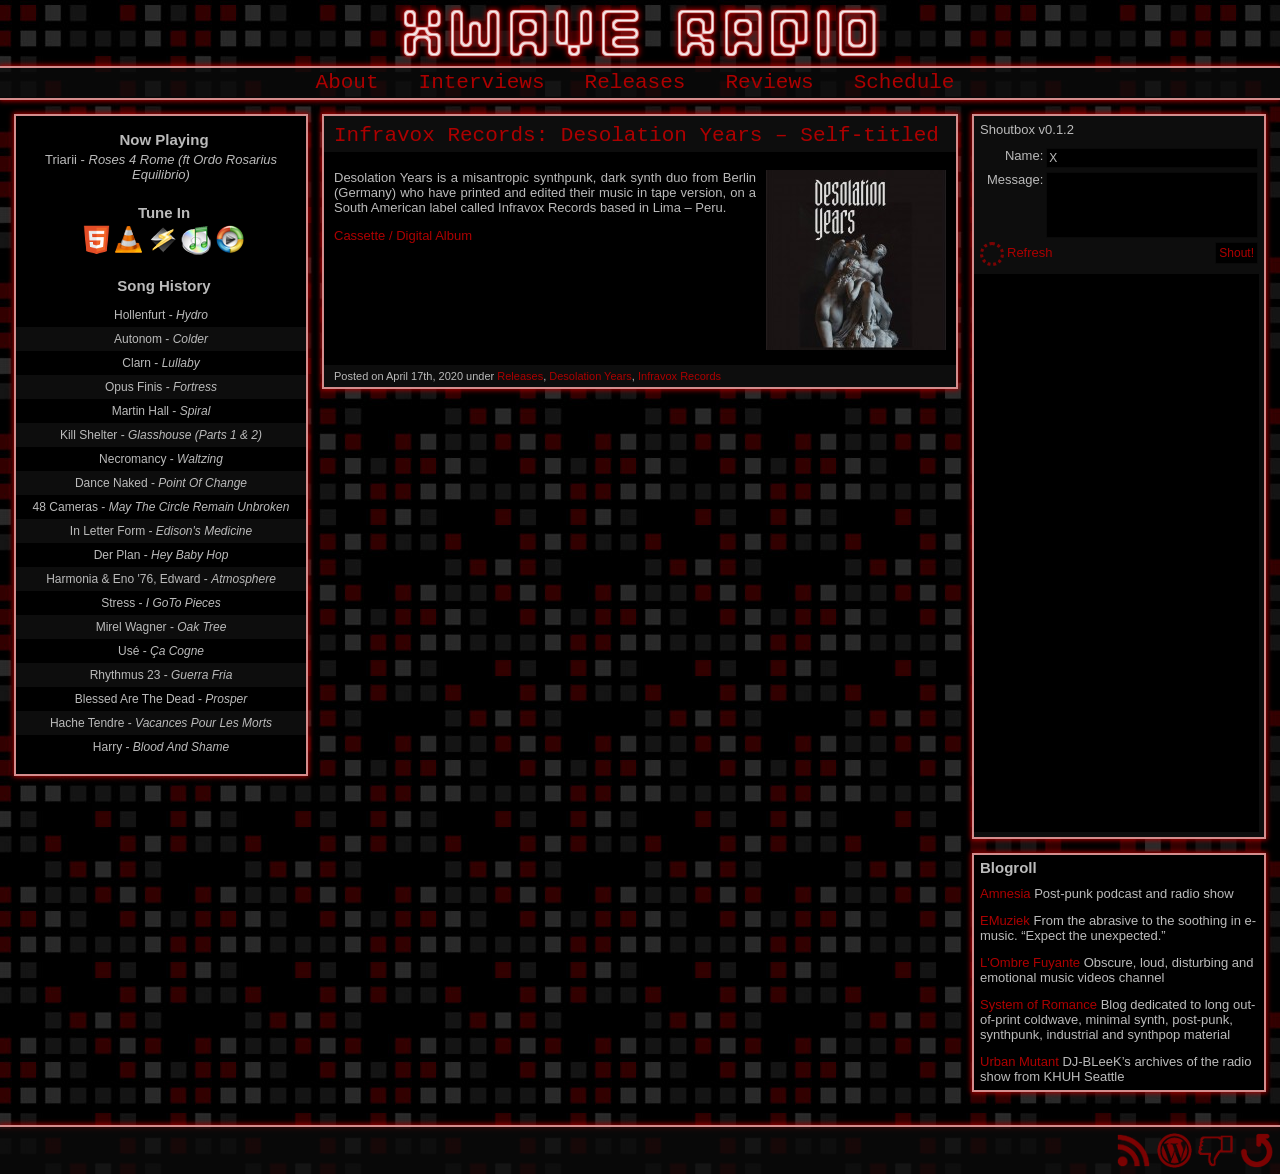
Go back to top (1256, 1150)
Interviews (482, 82)
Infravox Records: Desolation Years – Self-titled (636, 135)
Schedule (904, 82)
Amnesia (1005, 893)
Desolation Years (590, 376)
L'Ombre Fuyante (1030, 962)
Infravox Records (679, 376)
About (347, 82)
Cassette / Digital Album (403, 235)
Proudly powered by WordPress (1174, 1150)
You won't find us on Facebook (1215, 1150)
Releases (635, 82)
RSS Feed (1133, 1150)
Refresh (1030, 252)
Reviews (769, 82)
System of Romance (1038, 1004)
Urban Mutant (1019, 1061)
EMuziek (1005, 920)
